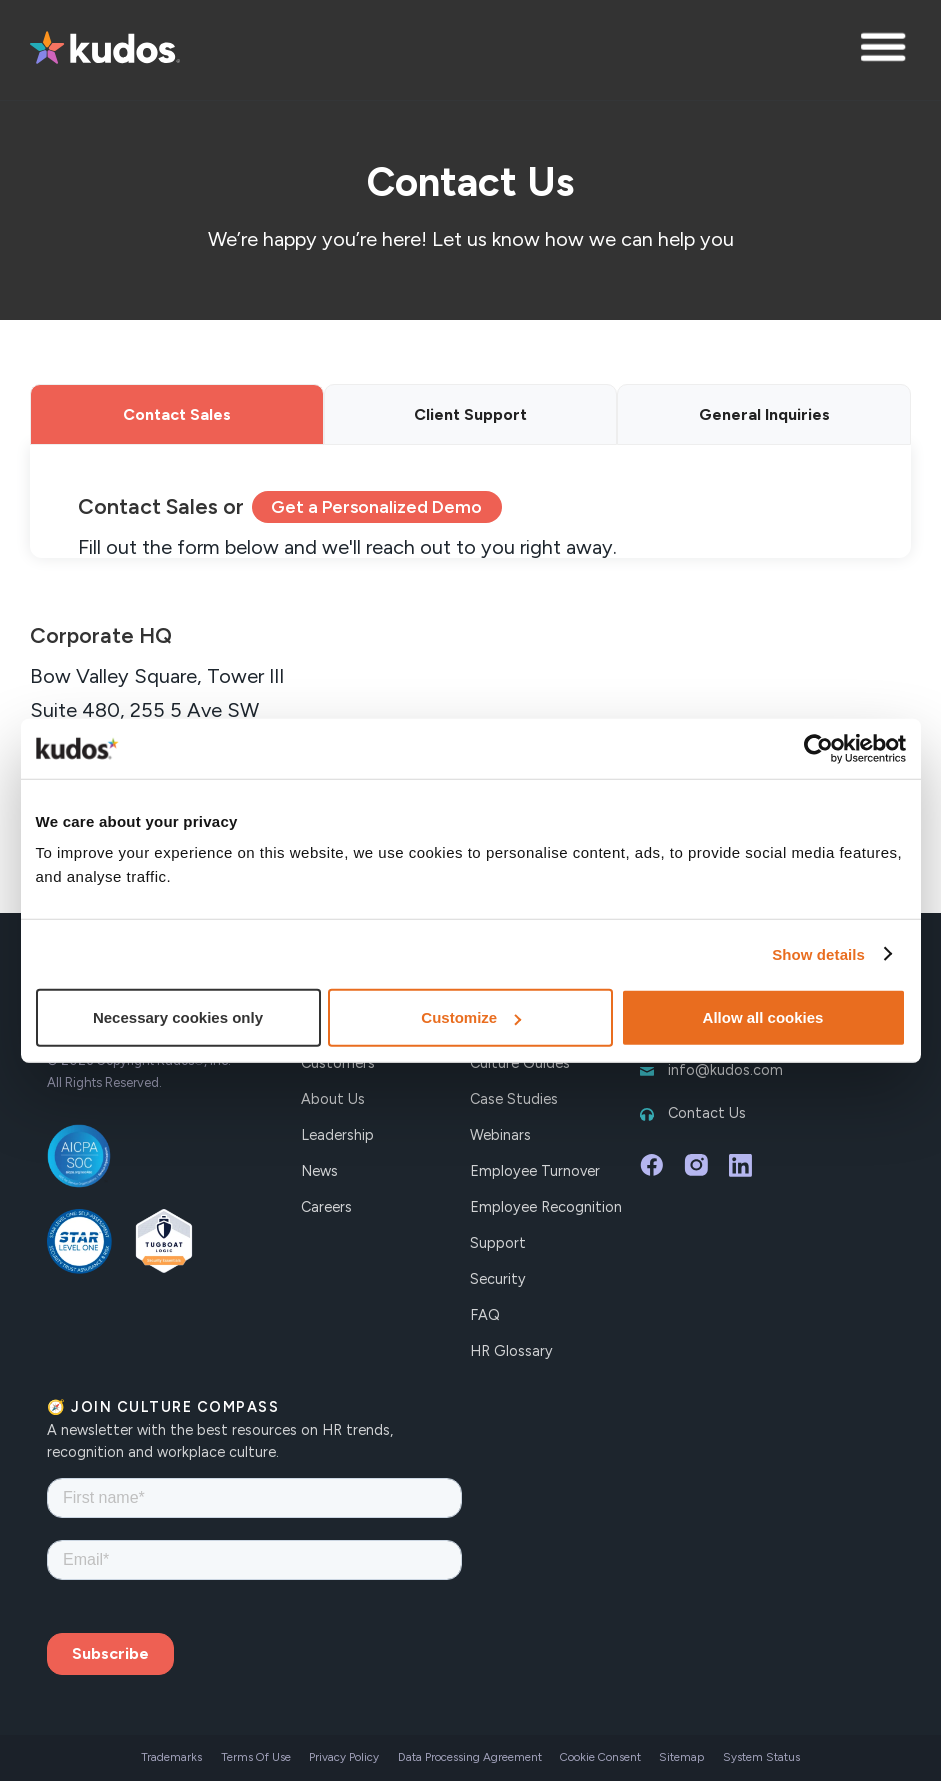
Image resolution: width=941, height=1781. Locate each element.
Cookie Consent (600, 1757)
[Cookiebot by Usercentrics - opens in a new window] (818, 748)
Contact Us (707, 1113)
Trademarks (171, 1757)
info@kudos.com (725, 1070)
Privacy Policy (344, 1757)
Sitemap (681, 1757)
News (319, 1171)
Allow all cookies (763, 1017)
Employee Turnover (535, 1171)
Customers (338, 1063)
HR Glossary (511, 1351)
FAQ (485, 1315)
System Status (761, 1757)
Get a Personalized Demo (376, 506)
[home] (105, 50)
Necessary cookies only (178, 1017)
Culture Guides (520, 1063)
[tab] (177, 414)
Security (498, 1279)
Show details (818, 953)
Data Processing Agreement (470, 1757)
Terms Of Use (256, 1757)
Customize (471, 1017)
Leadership (337, 1135)
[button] (886, 50)
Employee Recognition (546, 1207)
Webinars (500, 1135)
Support (498, 1243)
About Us (333, 1099)
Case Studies (514, 1099)
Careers (326, 1207)
